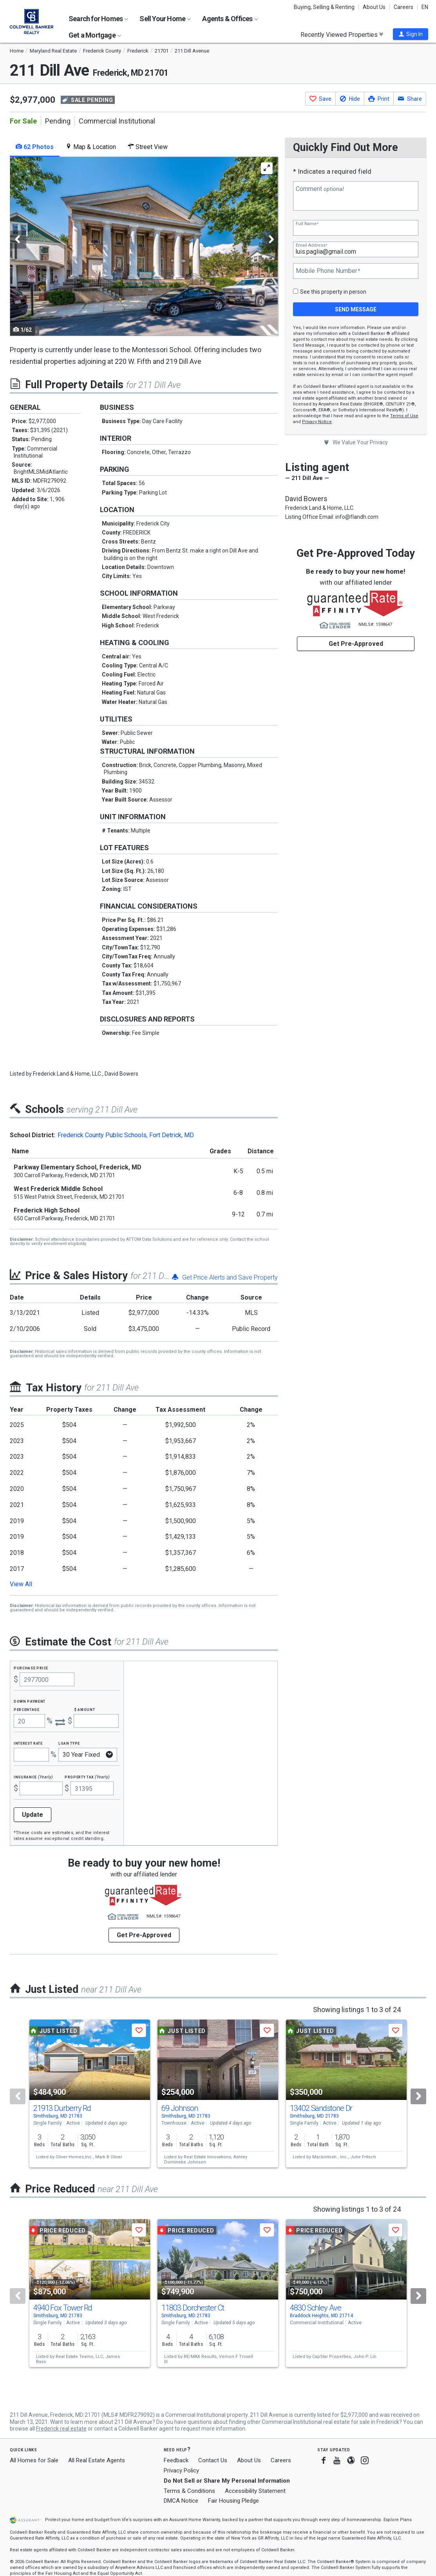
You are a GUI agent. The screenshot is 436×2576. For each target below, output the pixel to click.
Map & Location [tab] (90, 147)
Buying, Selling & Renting (324, 7)
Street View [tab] (148, 147)
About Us (374, 7)
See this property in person (333, 292)
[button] (410, 34)
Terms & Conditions (189, 2490)
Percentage (27, 1709)
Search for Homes (98, 19)
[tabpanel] (144, 246)
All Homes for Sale (34, 2460)
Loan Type (69, 1743)
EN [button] (425, 7)
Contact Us (212, 2460)
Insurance (33, 1777)
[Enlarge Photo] (267, 168)
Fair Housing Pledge (233, 2500)
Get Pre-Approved (356, 643)
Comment (320, 189)
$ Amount (84, 1709)
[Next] (418, 2096)
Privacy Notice (317, 421)
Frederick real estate (61, 2428)
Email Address (311, 245)
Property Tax (87, 1777)
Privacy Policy (181, 2470)
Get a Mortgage (95, 35)
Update (32, 1814)
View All (21, 1584)
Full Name (307, 223)
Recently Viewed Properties (341, 34)
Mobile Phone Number (328, 271)
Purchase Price (31, 1668)
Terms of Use (404, 415)
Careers (403, 7)
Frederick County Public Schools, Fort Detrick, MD (126, 1135)
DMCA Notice (181, 2500)
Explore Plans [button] (398, 2519)
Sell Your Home (165, 19)
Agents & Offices (230, 19)
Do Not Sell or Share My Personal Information (227, 2480)
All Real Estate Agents (96, 2460)
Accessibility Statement (255, 2490)
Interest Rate (28, 1743)
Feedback (176, 2460)
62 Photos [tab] (35, 147)
